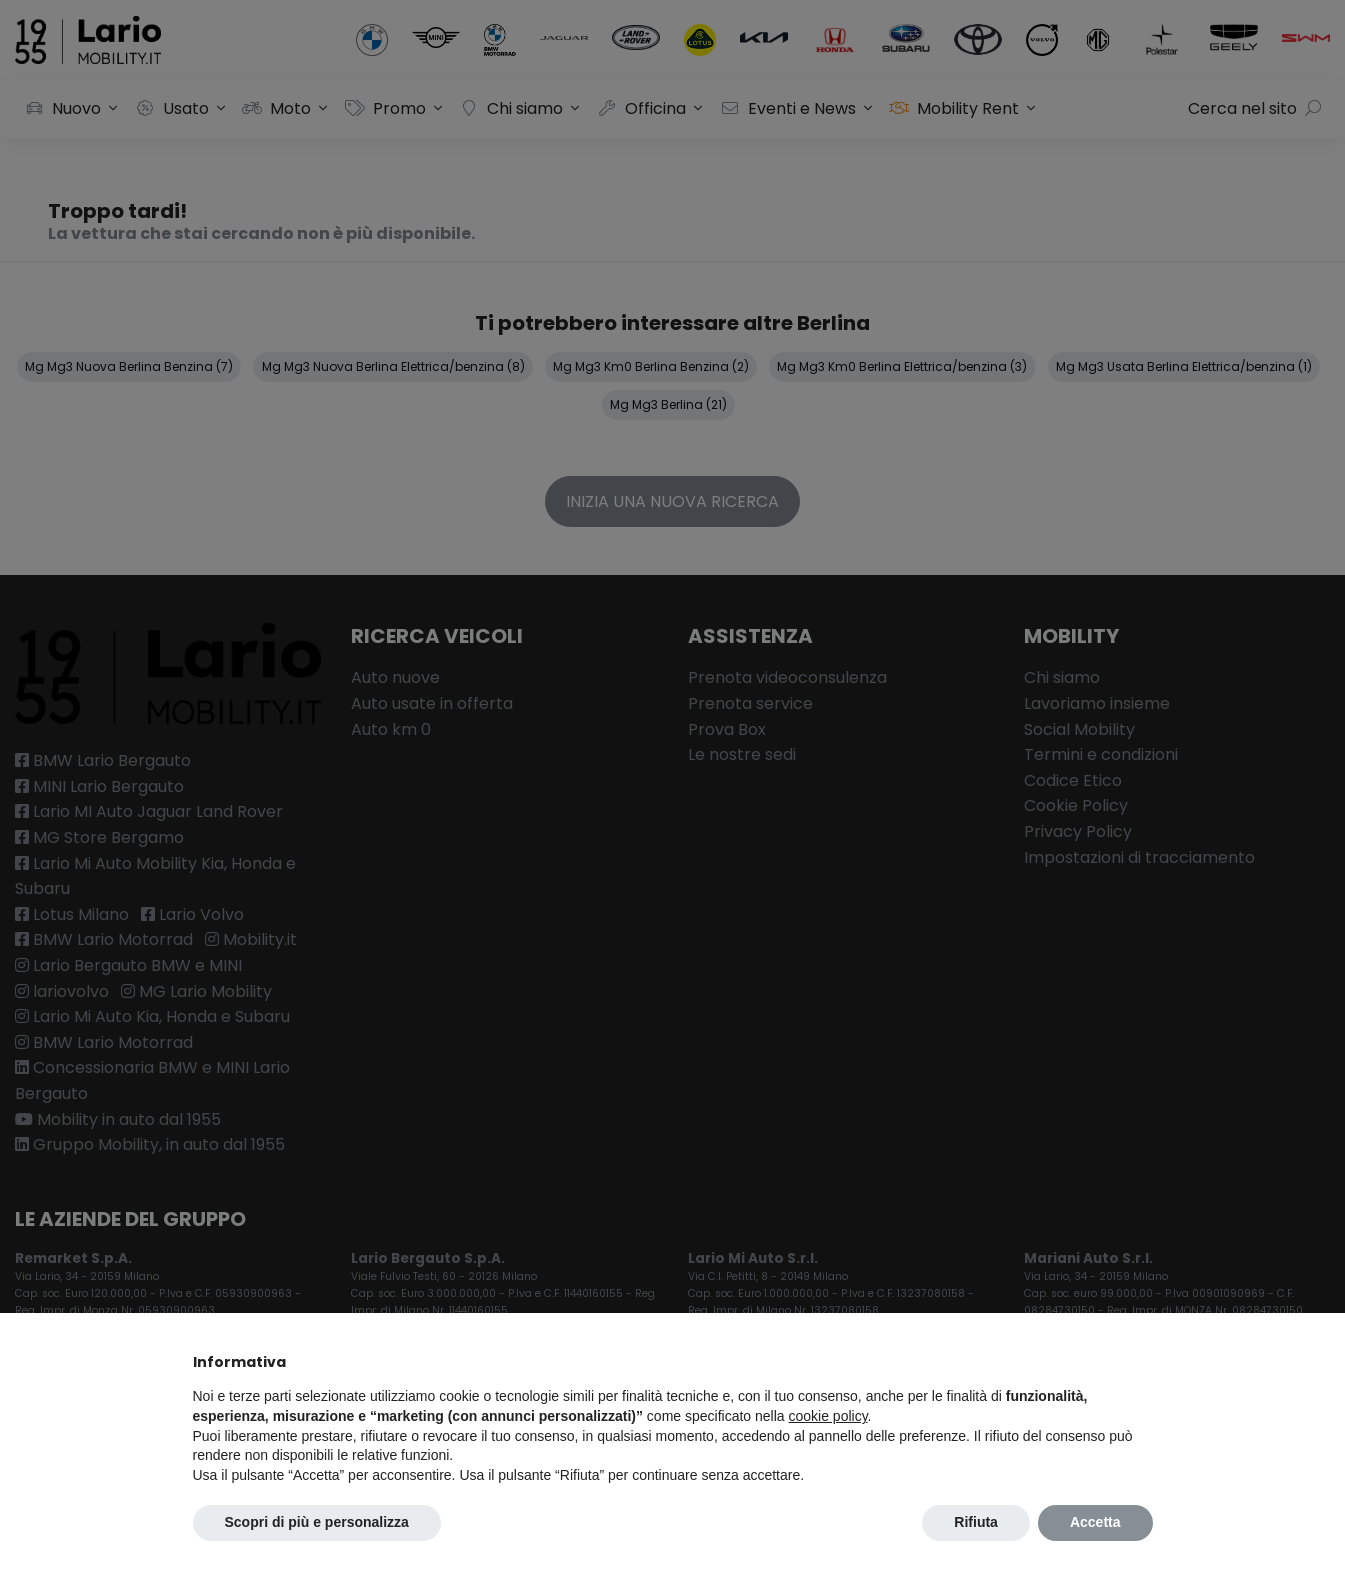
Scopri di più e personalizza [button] (317, 1522)
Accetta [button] (1095, 1522)
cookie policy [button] (827, 1416)
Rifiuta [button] (976, 1522)
